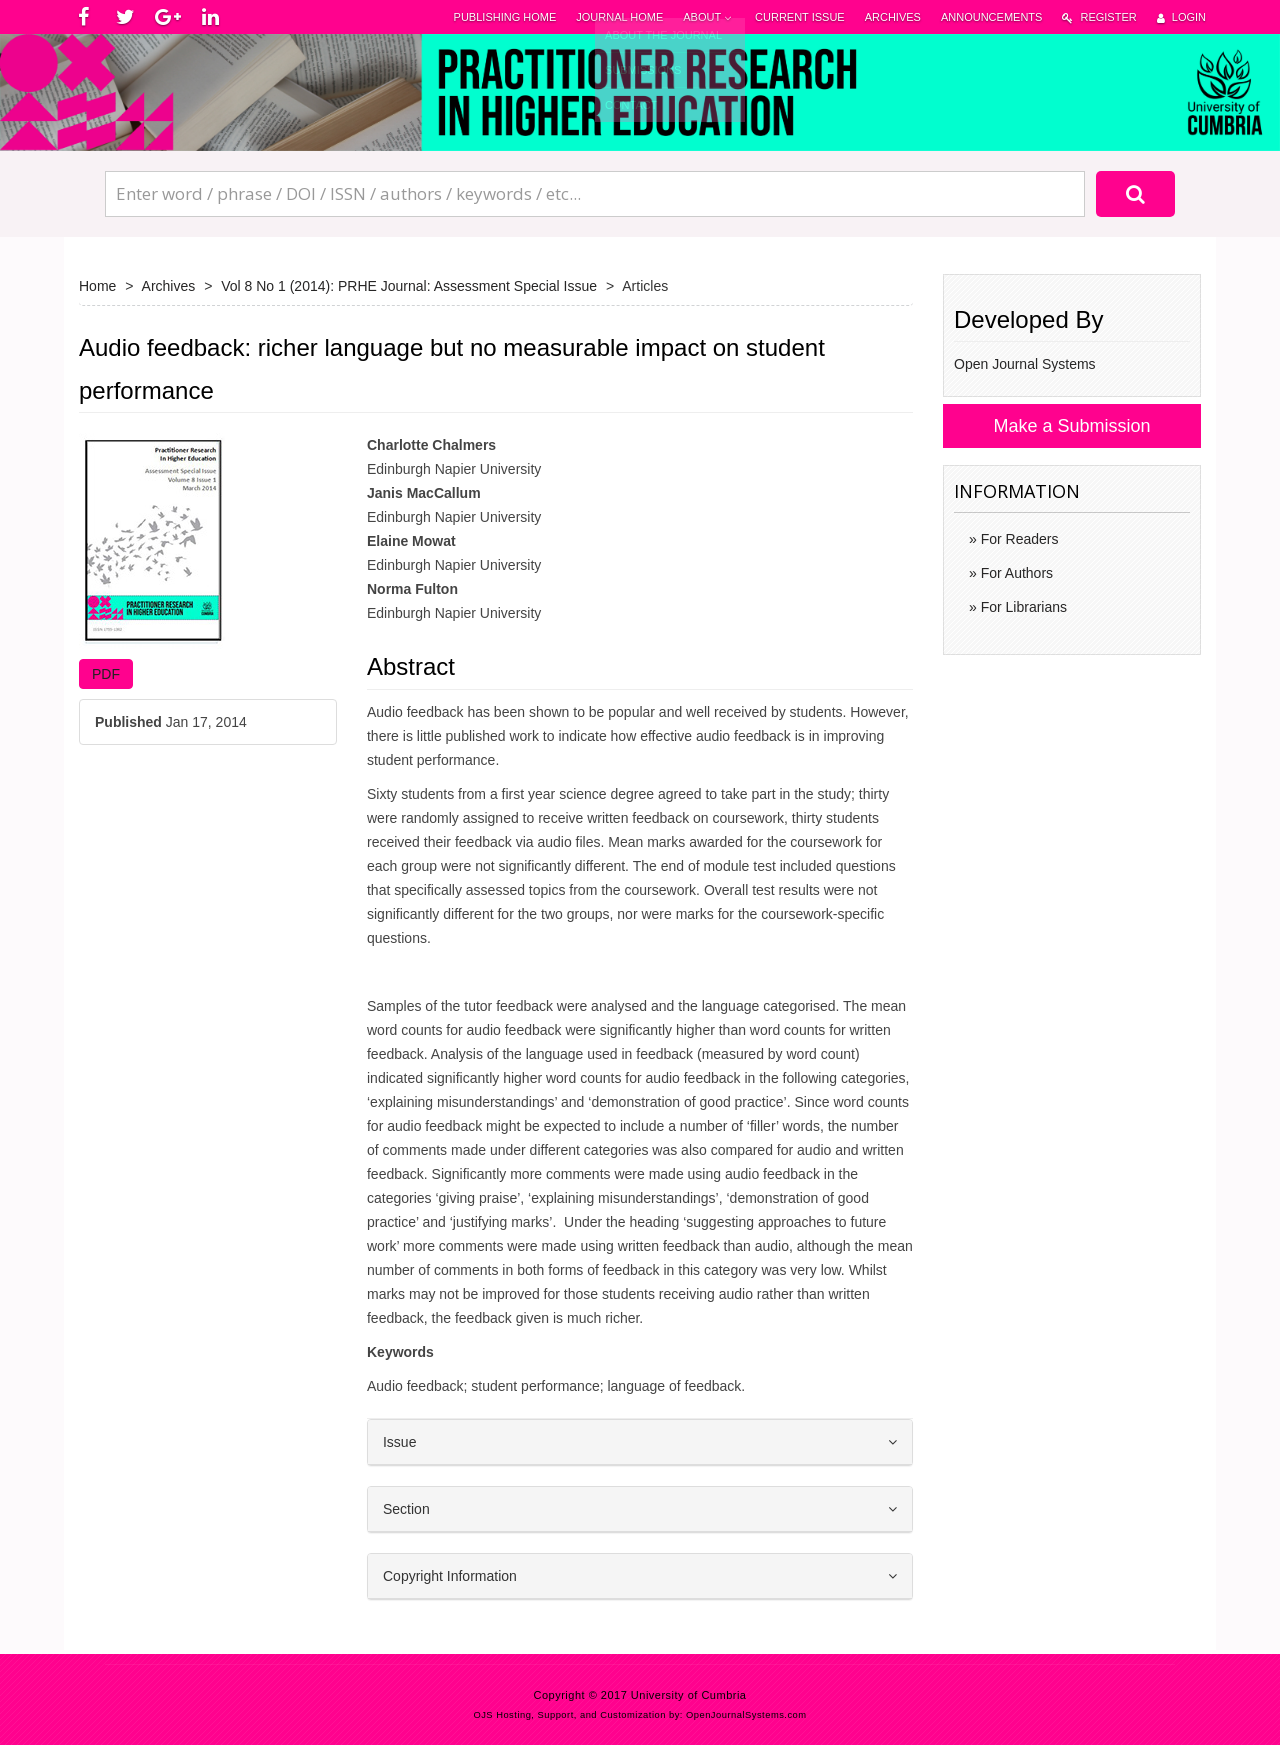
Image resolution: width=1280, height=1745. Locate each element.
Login (1181, 17)
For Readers (1018, 539)
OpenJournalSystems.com (746, 1715)
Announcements (991, 17)
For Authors (1015, 573)
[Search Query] (595, 194)
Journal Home (619, 17)
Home (97, 286)
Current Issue (800, 17)
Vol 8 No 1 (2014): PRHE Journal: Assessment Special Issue (409, 286)
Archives (893, 17)
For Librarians (1022, 607)
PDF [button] (106, 674)
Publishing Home (505, 17)
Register (1099, 17)
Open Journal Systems (1025, 364)
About (709, 17)
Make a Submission (1071, 426)
